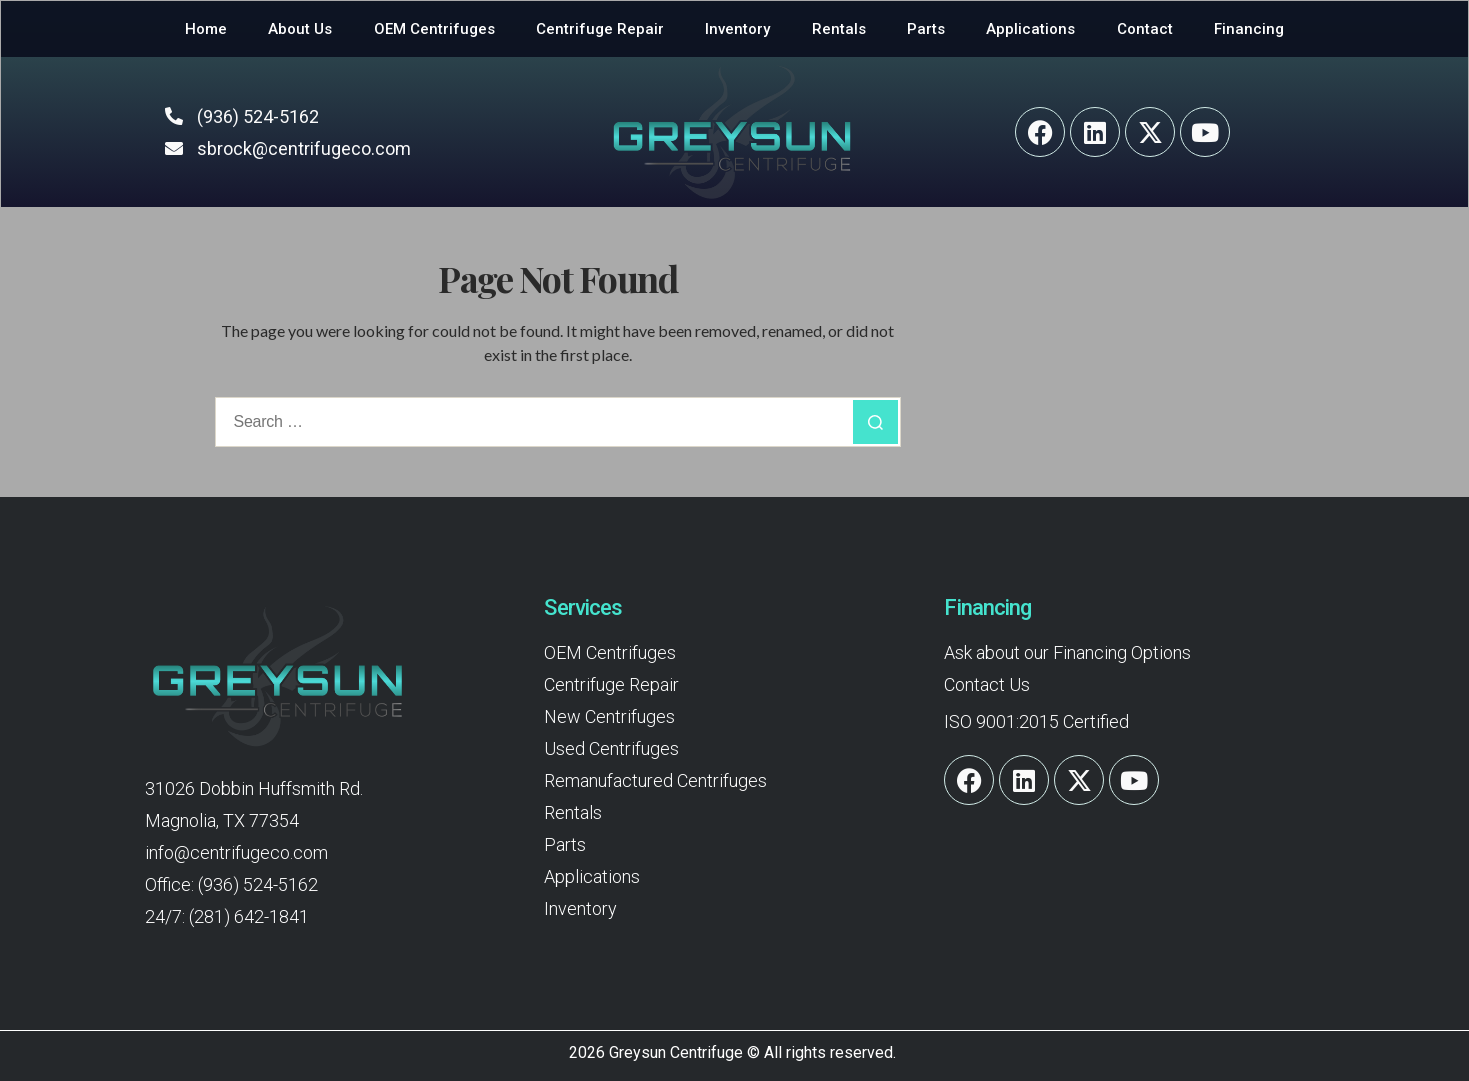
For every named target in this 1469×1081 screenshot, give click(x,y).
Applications (1030, 29)
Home (206, 29)
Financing (1249, 29)
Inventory (737, 29)
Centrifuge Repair (600, 29)
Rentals (839, 29)
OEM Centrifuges (434, 29)
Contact (1145, 29)
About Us (300, 29)
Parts (926, 29)
